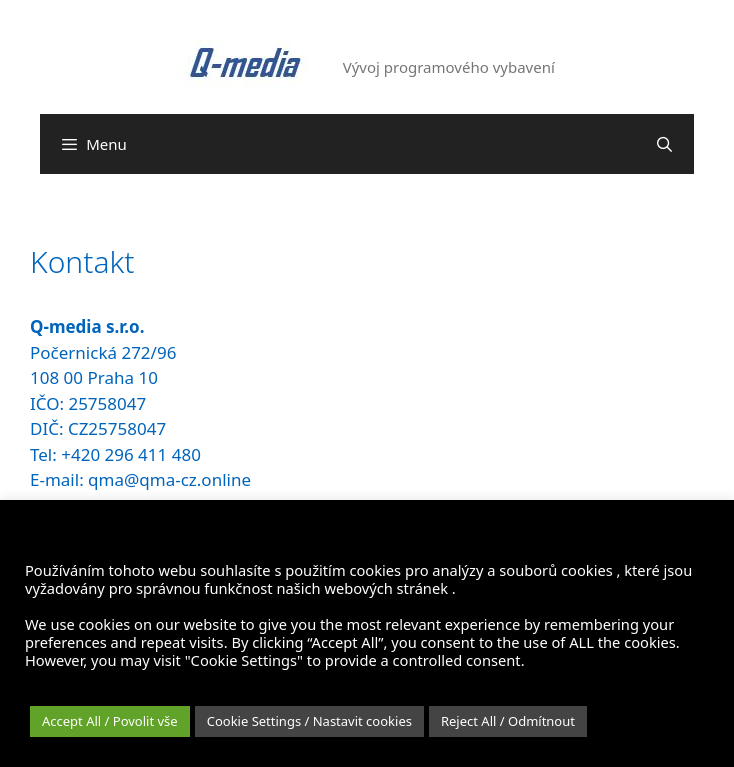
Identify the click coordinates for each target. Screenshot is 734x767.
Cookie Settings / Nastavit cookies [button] (309, 721)
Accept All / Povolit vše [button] (110, 721)
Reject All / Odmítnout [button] (508, 721)
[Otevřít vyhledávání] (664, 144)
